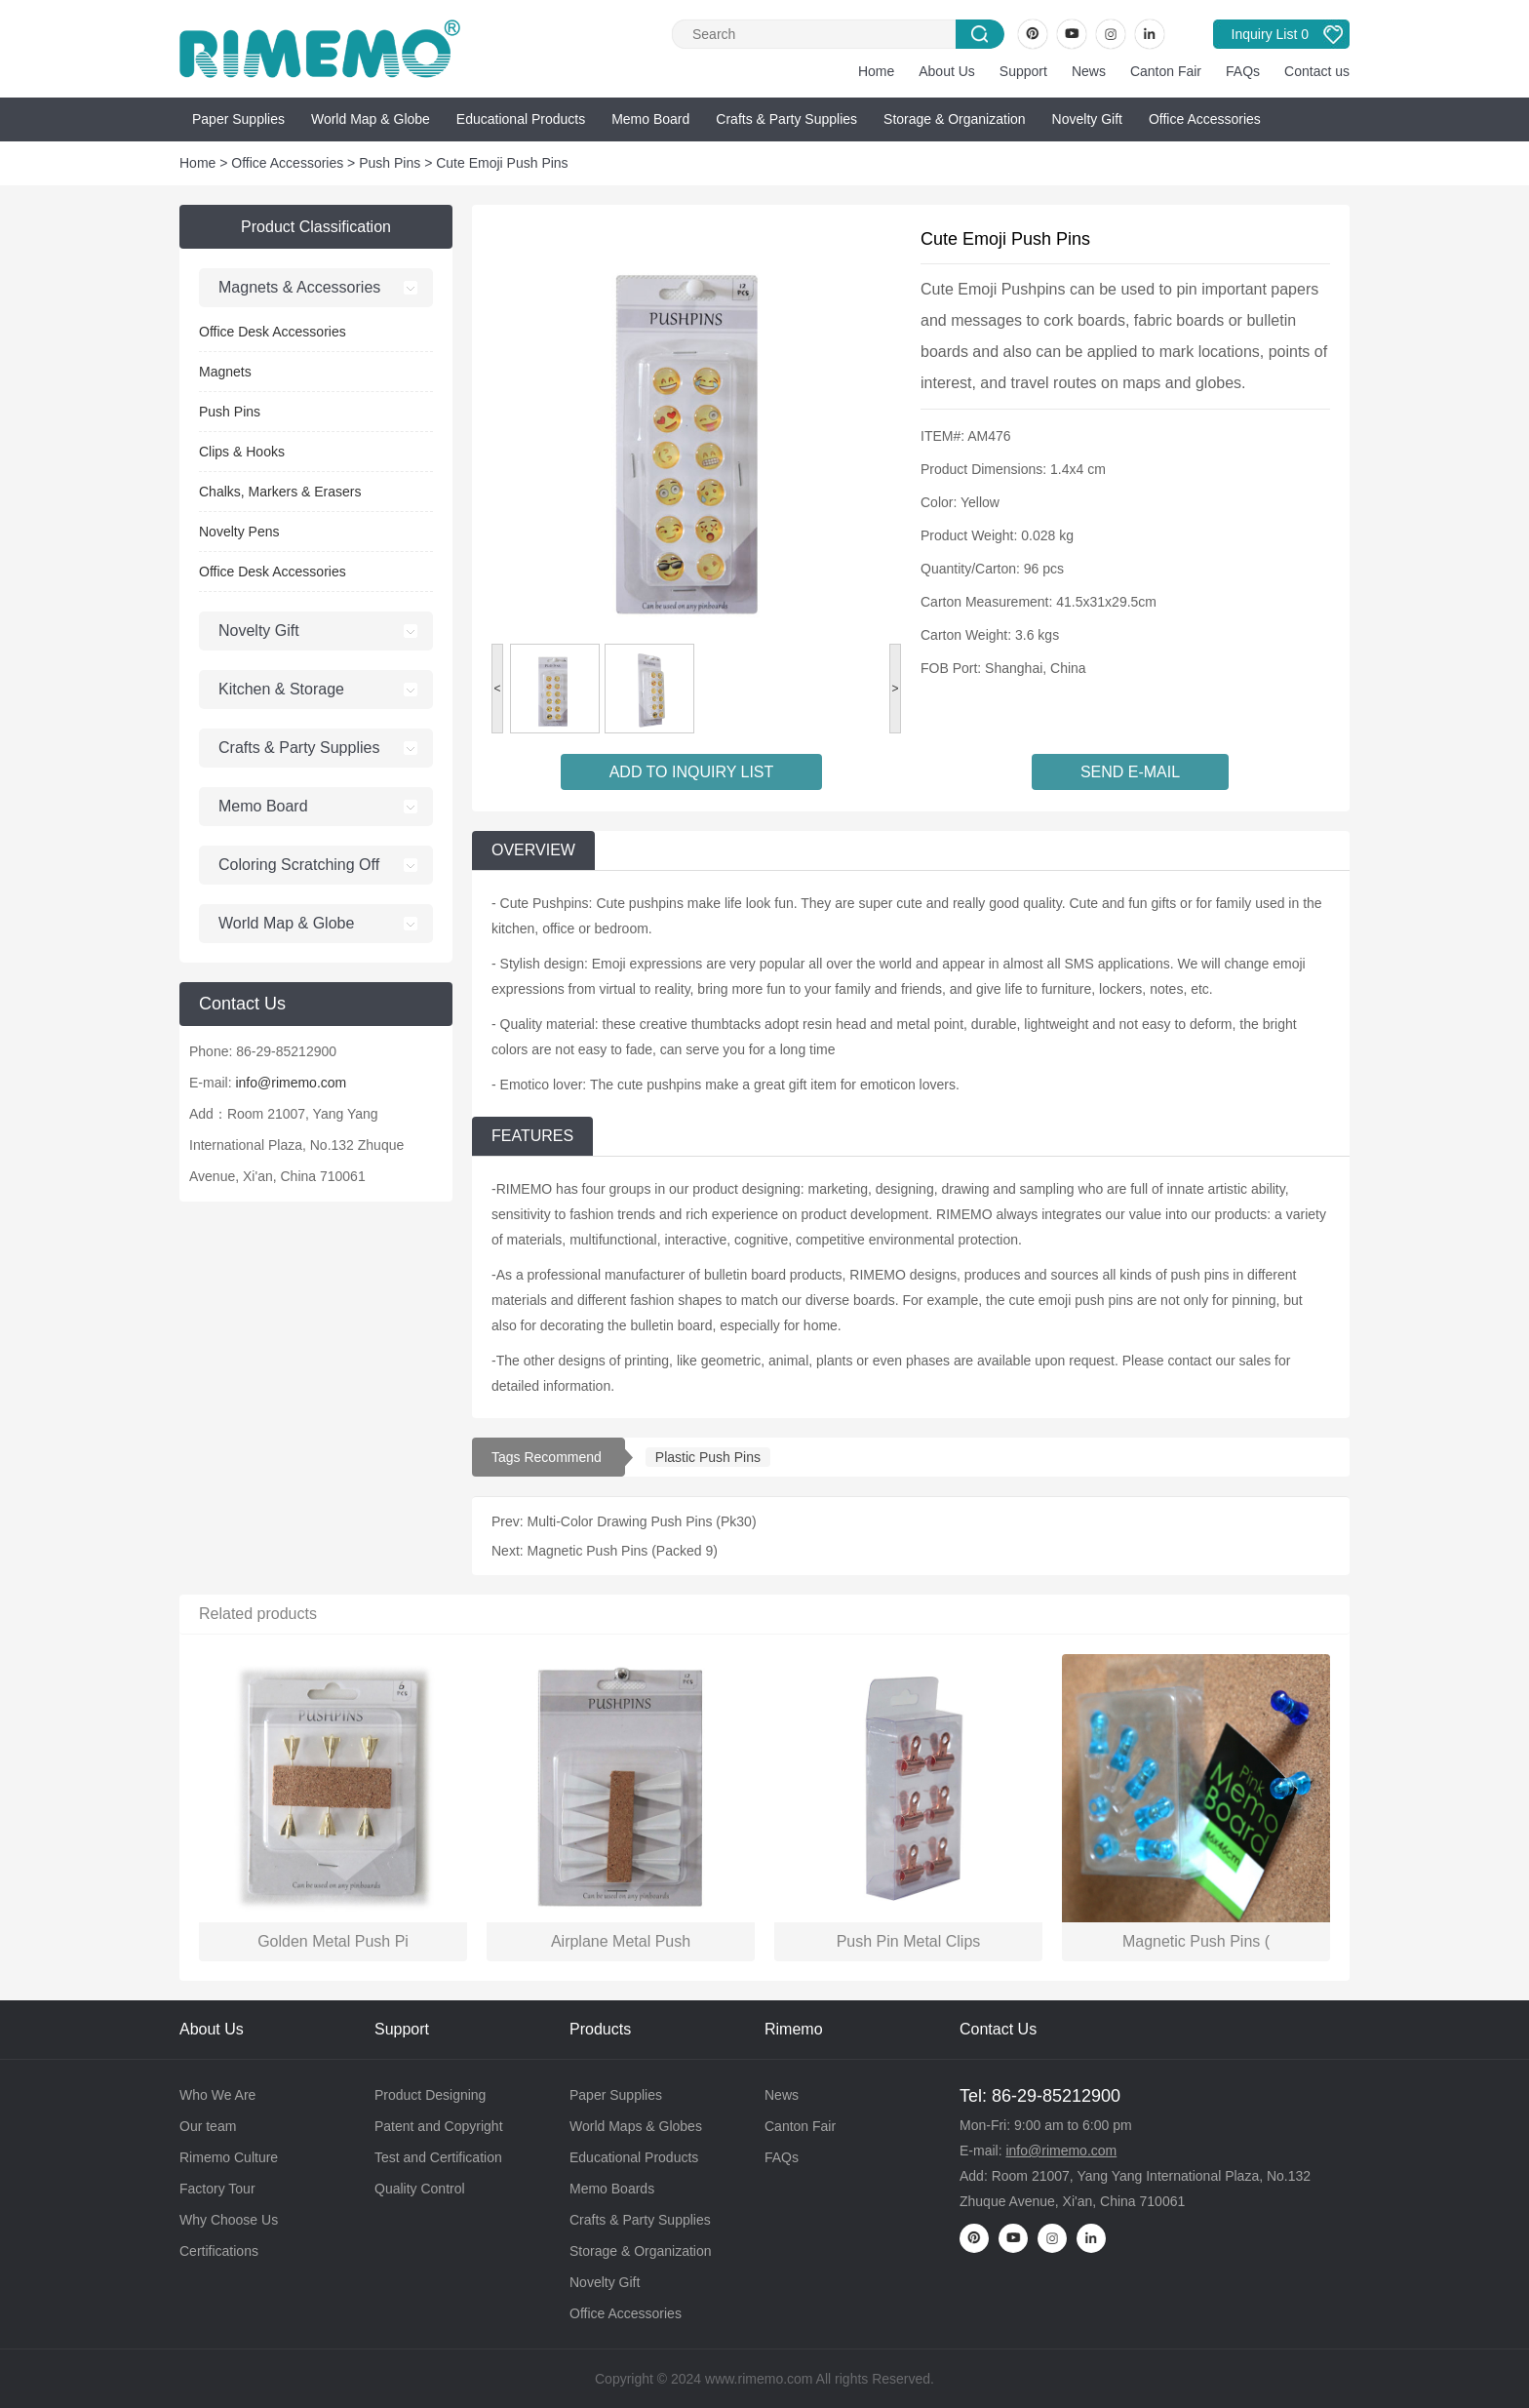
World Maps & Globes (635, 2126)
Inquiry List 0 (1270, 34)
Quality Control (419, 2188)
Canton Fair (1165, 71)
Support (1023, 71)
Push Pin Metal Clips (909, 1941)
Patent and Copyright (438, 2126)
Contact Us (998, 2029)
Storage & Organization (954, 119)
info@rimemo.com (290, 1082)
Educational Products (520, 119)
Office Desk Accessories (272, 331)
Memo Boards (611, 2188)
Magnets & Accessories (299, 287)
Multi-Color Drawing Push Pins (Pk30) (642, 1521)
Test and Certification (438, 2157)
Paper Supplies (238, 119)
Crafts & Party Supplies (786, 119)
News (1089, 71)
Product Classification (316, 226)
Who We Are (217, 2095)
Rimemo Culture (228, 2157)
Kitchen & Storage (281, 689)
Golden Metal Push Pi (333, 1941)
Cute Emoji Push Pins (502, 163)
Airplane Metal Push (620, 1941)
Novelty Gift (1087, 119)
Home (876, 71)
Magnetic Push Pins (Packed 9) (623, 1551)
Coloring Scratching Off (298, 864)
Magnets (225, 371)
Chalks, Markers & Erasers (280, 491)
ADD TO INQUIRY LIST (691, 772)
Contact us (1317, 71)
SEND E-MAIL (1130, 772)
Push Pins (389, 163)
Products (600, 2029)
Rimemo (793, 2029)
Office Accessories (1205, 119)
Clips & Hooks (242, 451)
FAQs (1243, 71)
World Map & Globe (370, 119)
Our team (207, 2126)
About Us (947, 71)
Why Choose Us (228, 2220)
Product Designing (430, 2095)
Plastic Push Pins (708, 1457)
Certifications (218, 2251)
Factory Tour (217, 2188)
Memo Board (650, 119)
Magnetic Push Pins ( (1196, 1941)
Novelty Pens (239, 531)
